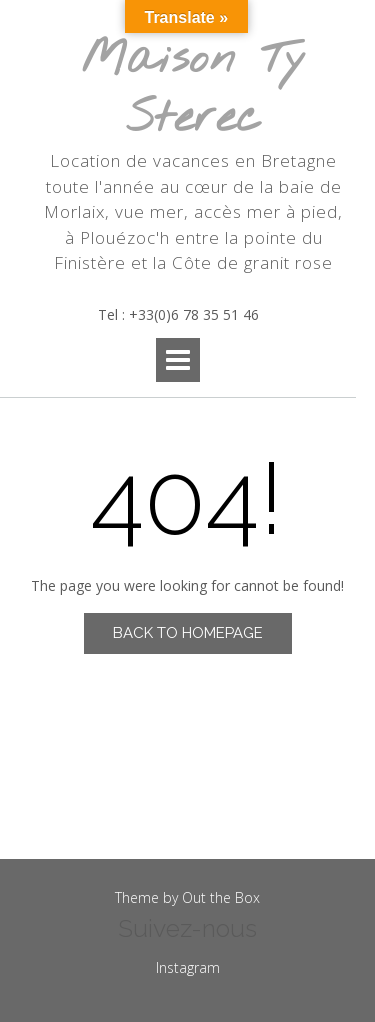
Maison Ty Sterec (193, 89)
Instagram (188, 967)
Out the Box (221, 897)
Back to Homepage (188, 633)
